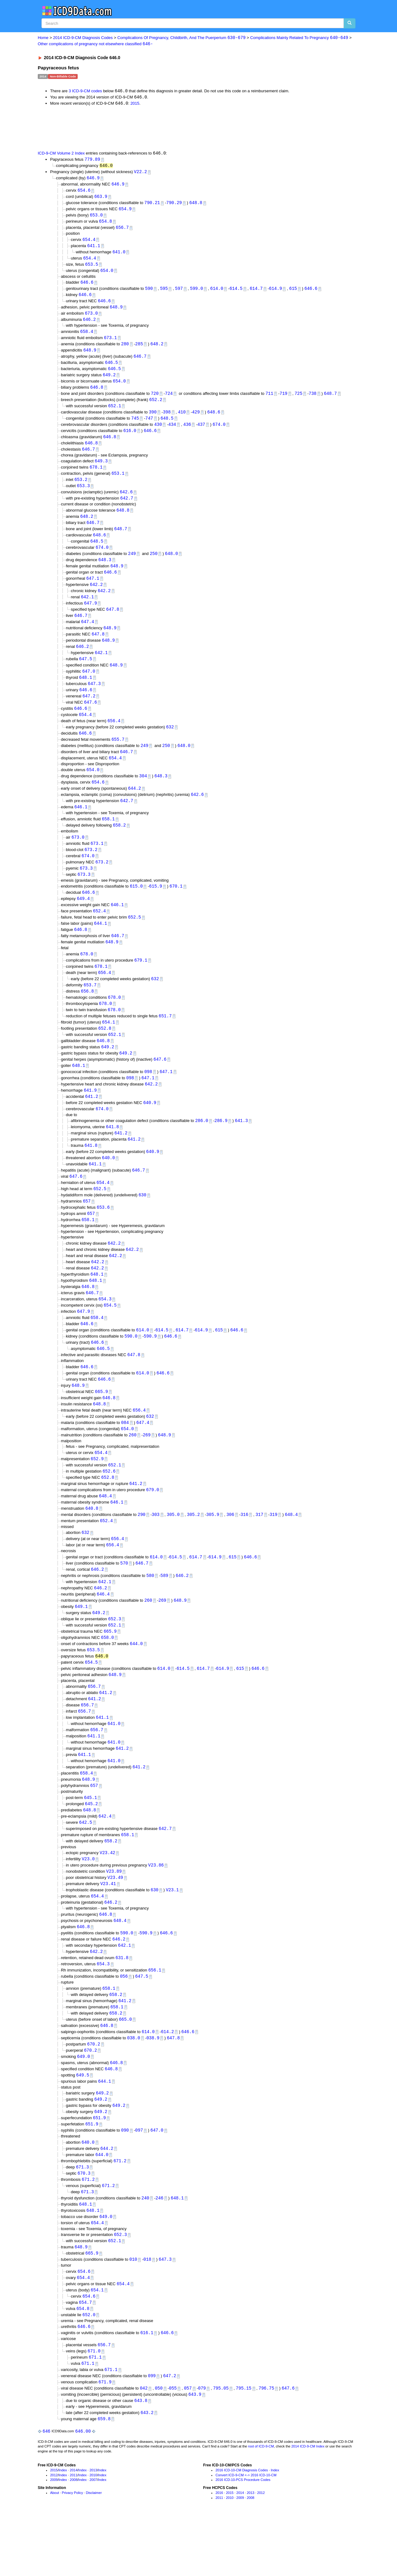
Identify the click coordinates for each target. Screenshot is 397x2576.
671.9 (104, 2441)
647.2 (88, 711)
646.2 (89, 325)
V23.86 (156, 1911)
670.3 (83, 2226)
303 (155, 1551)
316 (244, 1551)
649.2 (109, 381)
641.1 (93, 249)
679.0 (152, 1525)
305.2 (193, 1551)
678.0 (86, 976)
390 (153, 420)
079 (202, 2447)
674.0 (219, 432)
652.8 (104, 1052)
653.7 (90, 1008)
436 (187, 432)
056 (124, 2025)
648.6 (213, 420)
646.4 (103, 1632)
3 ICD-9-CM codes (85, 91)
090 (125, 2182)
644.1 (100, 944)
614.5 (236, 293)
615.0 (136, 906)
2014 (73, 2530)
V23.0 (88, 1904)
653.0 (96, 218)
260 (132, 1469)
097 (139, 2182)
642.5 (85, 1867)
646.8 (96, 394)
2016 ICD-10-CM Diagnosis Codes (241, 2530)
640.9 (149, 1129)
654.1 (108, 1046)
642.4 (104, 1860)
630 (142, 1223)
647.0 (88, 686)
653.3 (83, 495)
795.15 (243, 2447)
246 (159, 2252)
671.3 (82, 2220)
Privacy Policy (72, 2553)
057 (188, 2447)
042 (144, 2447)
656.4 (113, 737)
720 (154, 401)
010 (133, 2315)
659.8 (103, 2478)
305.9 (212, 1551)
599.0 (196, 293)
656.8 (87, 1014)
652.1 (114, 413)
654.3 (104, 1330)
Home (43, 38)
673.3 (86, 888)
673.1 (110, 343)
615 (293, 293)
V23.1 (172, 1936)
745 (135, 426)
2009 (54, 2540)
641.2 (91, 1122)
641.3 (241, 1147)
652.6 (108, 1506)
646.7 (139, 362)
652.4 (99, 932)
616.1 (146, 2390)
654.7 (85, 2359)
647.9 (90, 616)
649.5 (82, 2126)
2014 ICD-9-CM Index (308, 2506)
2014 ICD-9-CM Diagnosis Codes (83, 38)
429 (196, 420)
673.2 (90, 868)
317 (259, 1551)
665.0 (125, 2069)
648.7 (330, 401)
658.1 (108, 837)
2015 (134, 104)
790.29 (174, 205)
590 (149, 293)
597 (179, 293)
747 (149, 426)
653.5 (91, 268)
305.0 (173, 1551)
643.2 (146, 2472)
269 (146, 1469)
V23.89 (114, 1917)
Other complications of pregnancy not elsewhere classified (95, 44)
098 (148, 1097)
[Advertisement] (148, 128)
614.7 (256, 293)
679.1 (140, 982)
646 (46, 2491)
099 (152, 2434)
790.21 (152, 205)
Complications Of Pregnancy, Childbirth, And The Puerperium (181, 38)
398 (166, 420)
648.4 (105, 1532)
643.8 (140, 2460)
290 (141, 1551)
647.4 (87, 635)
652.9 (97, 1493)
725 (298, 401)
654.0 (106, 274)
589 (164, 1613)
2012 (54, 2535)
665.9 (101, 1425)
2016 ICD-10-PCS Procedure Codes (242, 2540)
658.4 (86, 337)
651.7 (165, 1039)
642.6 (126, 502)
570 (124, 1601)
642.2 (96, 597)
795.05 (220, 2447)
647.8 (112, 622)
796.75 (266, 2447)
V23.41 (108, 1930)
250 (154, 565)
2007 (93, 2540)
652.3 (114, 1658)
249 (132, 565)
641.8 (112, 1153)
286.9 (220, 1147)
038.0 (133, 2088)
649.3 (101, 470)
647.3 (94, 698)
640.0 (108, 1185)
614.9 (275, 293)
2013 (93, 2530)
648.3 (104, 571)
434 (172, 432)
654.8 (105, 224)
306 (230, 1551)
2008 (73, 2540)
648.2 (156, 349)
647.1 (92, 590)
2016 (219, 2553)
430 (158, 432)
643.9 (194, 2453)
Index (62, 2530)
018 (147, 2315)
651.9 (99, 2170)
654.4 (88, 243)
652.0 (88, 2372)
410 (182, 420)
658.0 (107, 1677)
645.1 (90, 1841)
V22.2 (140, 173)
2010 (93, 2535)
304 (143, 794)
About (54, 2553)
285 (139, 349)
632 (170, 743)
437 (201, 432)
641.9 (90, 1116)
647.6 (90, 718)
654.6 (83, 192)
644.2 (134, 806)
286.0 (201, 1147)
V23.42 (107, 1898)
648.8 (195, 205)
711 (269, 401)
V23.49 (115, 1923)
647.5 (85, 673)
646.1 (80, 825)
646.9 (93, 179)
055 (173, 2447)
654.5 (110, 1336)
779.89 (92, 160)
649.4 (83, 919)
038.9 (152, 2088)
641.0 (118, 255)
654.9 (125, 211)
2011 (73, 2535)
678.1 (95, 476)
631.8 (121, 2006)
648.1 (85, 692)
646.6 (86, 287)
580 (150, 1613)
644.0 (136, 1683)
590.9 (150, 1368)
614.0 (216, 293)
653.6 (103, 1236)
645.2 (91, 1848)
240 (145, 2252)
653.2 (80, 489)
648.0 (171, 565)
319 (273, 1551)
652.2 (155, 407)
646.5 (111, 369)
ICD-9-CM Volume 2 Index (61, 154)
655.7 (117, 756)
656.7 (122, 231)
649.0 (83, 2107)
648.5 (167, 426)
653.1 (117, 483)
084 (125, 1457)
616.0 (129, 439)
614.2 (167, 2081)
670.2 (93, 2094)
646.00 (83, 2491)
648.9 (116, 312)
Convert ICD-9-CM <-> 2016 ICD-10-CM (245, 2535)
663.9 (100, 199)
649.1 (81, 1645)
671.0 (94, 2409)
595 (164, 293)
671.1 (95, 2415)
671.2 (120, 2214)
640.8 (91, 1545)
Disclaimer (93, 2553)
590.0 (130, 1368)
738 (312, 401)
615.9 (155, 906)
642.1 (87, 609)
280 (125, 349)
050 (158, 2447)
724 (169, 401)
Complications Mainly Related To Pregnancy (299, 38)
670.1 (176, 906)
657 (87, 1230)
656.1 (154, 2018)
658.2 (119, 844)
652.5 (134, 938)
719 (283, 401)
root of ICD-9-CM (261, 2506)
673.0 (91, 318)
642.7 (126, 508)
